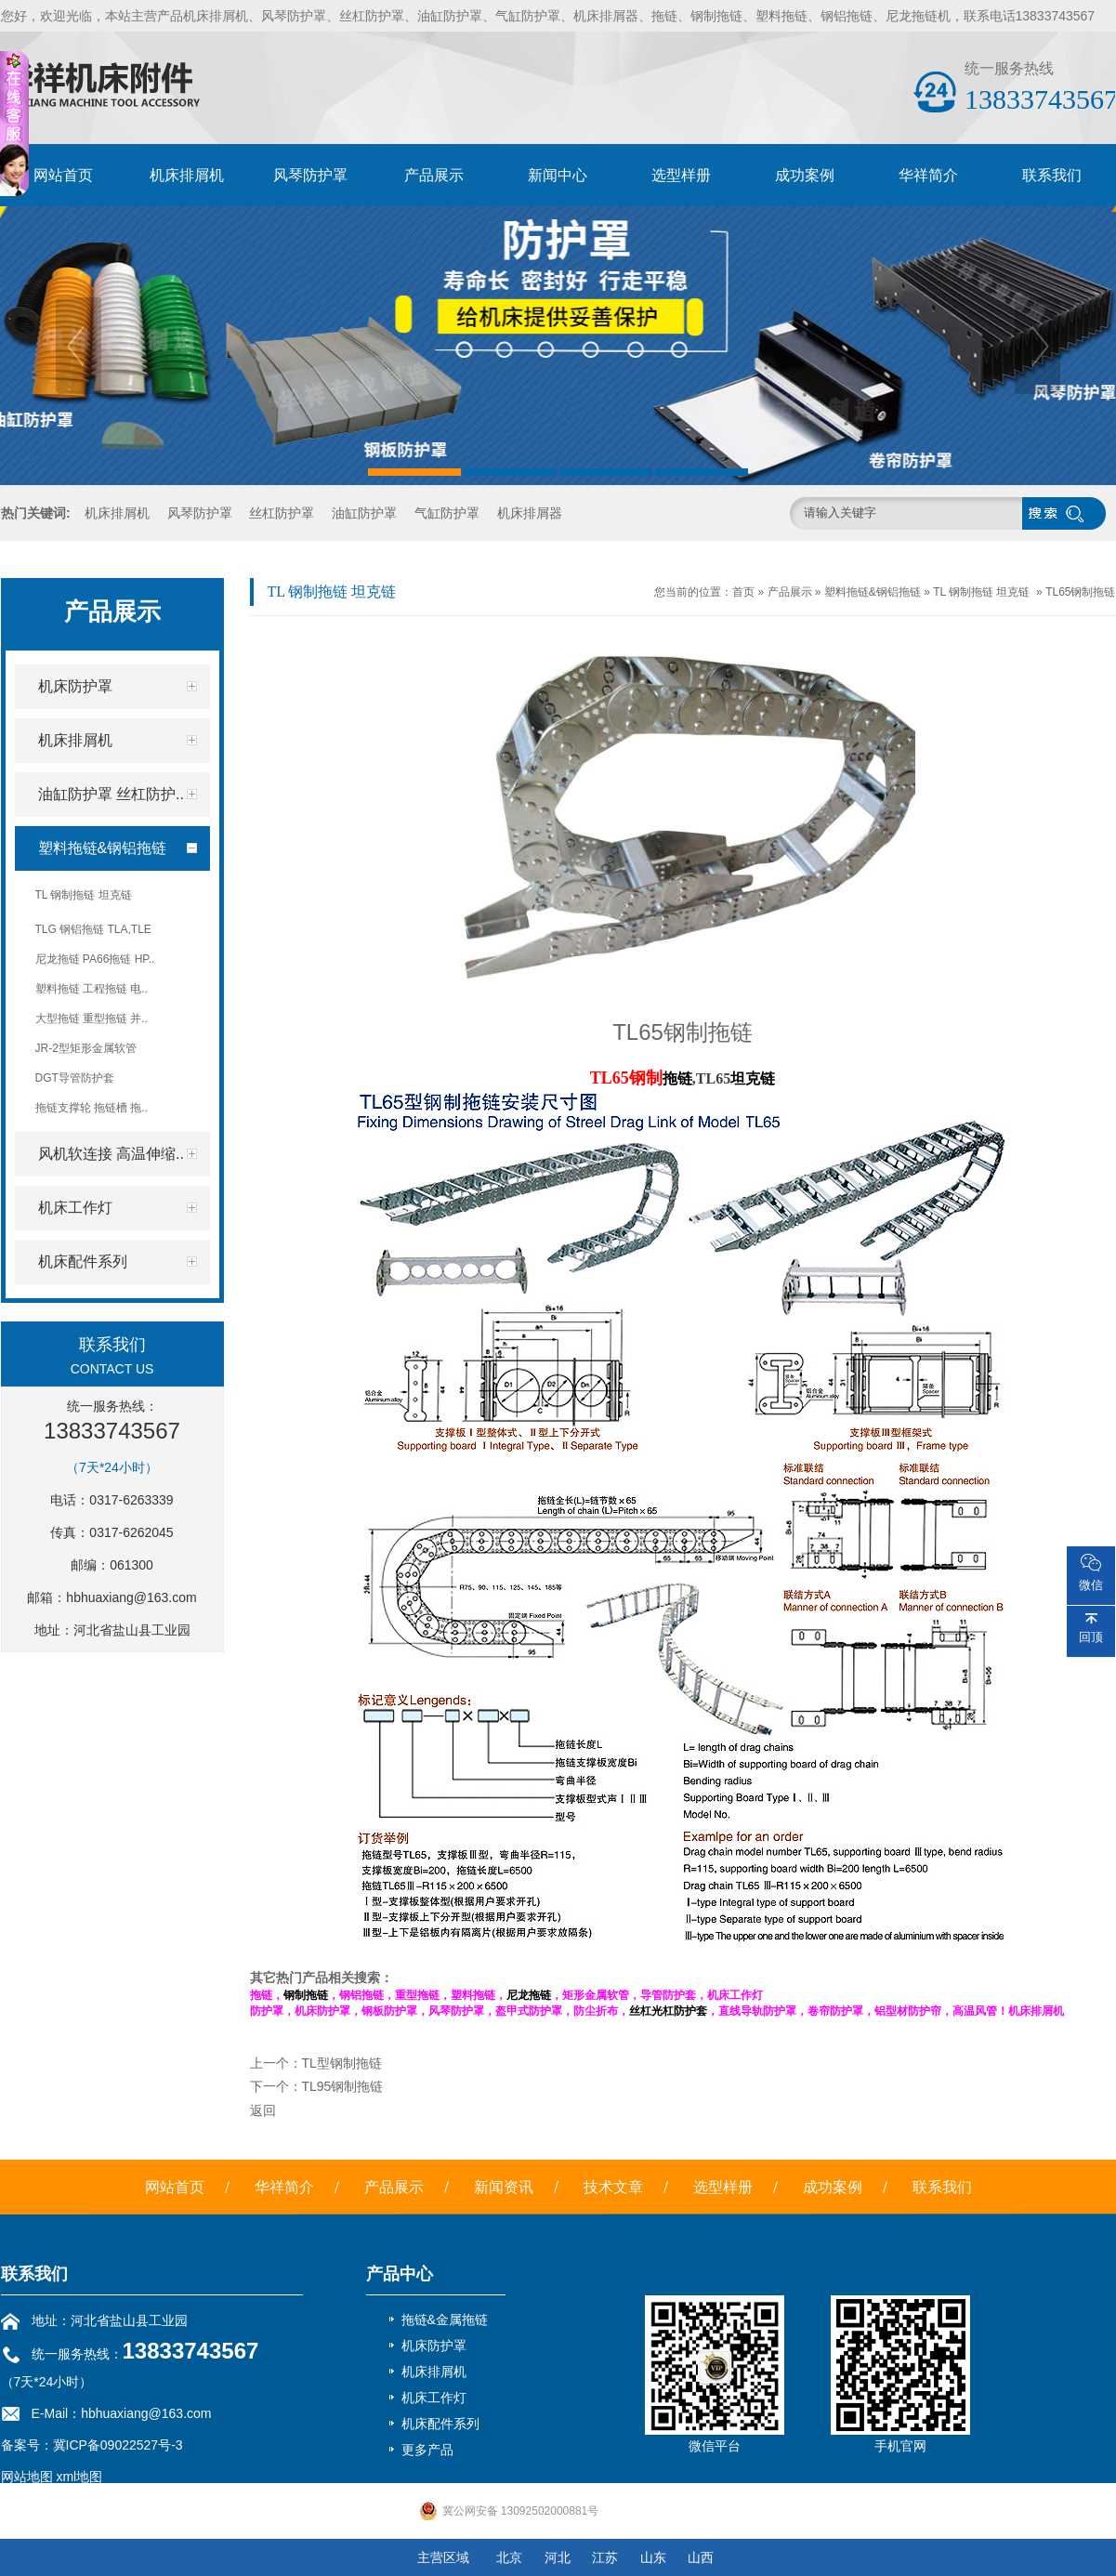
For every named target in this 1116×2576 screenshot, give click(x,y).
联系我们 (1052, 175)
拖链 (677, 1078)
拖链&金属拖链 (444, 2319)
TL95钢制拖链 (343, 2086)
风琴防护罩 (310, 175)
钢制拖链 (305, 1995)
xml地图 (79, 2476)
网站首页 (63, 175)
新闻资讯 (503, 2187)
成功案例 (804, 175)
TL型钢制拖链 (342, 2063)
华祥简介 (928, 175)
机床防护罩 (433, 2345)
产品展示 (434, 175)
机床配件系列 (440, 2423)
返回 (263, 2110)
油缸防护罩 (364, 513)
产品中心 (399, 2274)
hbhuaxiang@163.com (131, 1597)
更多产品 (427, 2449)
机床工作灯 (433, 2397)
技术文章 (613, 2187)
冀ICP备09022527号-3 (118, 2445)
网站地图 (27, 2476)
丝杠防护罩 (281, 513)
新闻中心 (557, 175)
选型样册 (681, 175)
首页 (743, 591)
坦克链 (752, 1078)
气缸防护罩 (446, 513)
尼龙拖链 (528, 1995)
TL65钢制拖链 (1080, 591)
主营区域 (443, 2557)
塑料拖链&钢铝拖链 (872, 591)
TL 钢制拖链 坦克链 (981, 591)
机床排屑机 (187, 175)
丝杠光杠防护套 (668, 2010)
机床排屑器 (529, 513)
